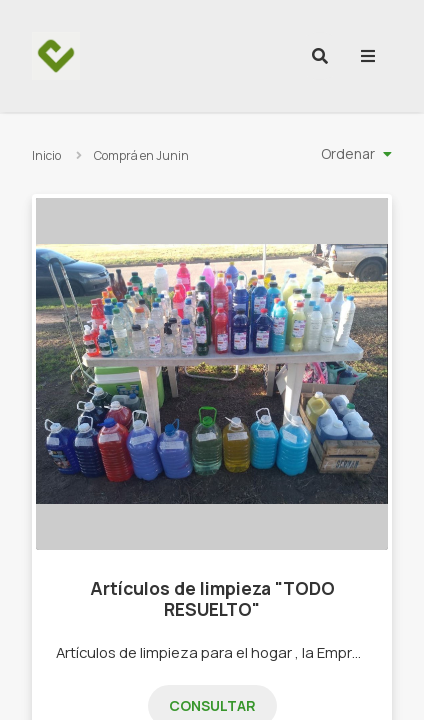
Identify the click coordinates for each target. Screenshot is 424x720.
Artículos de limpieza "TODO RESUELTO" (212, 598)
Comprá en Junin (141, 155)
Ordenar (348, 153)
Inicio (46, 155)
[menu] (368, 56)
